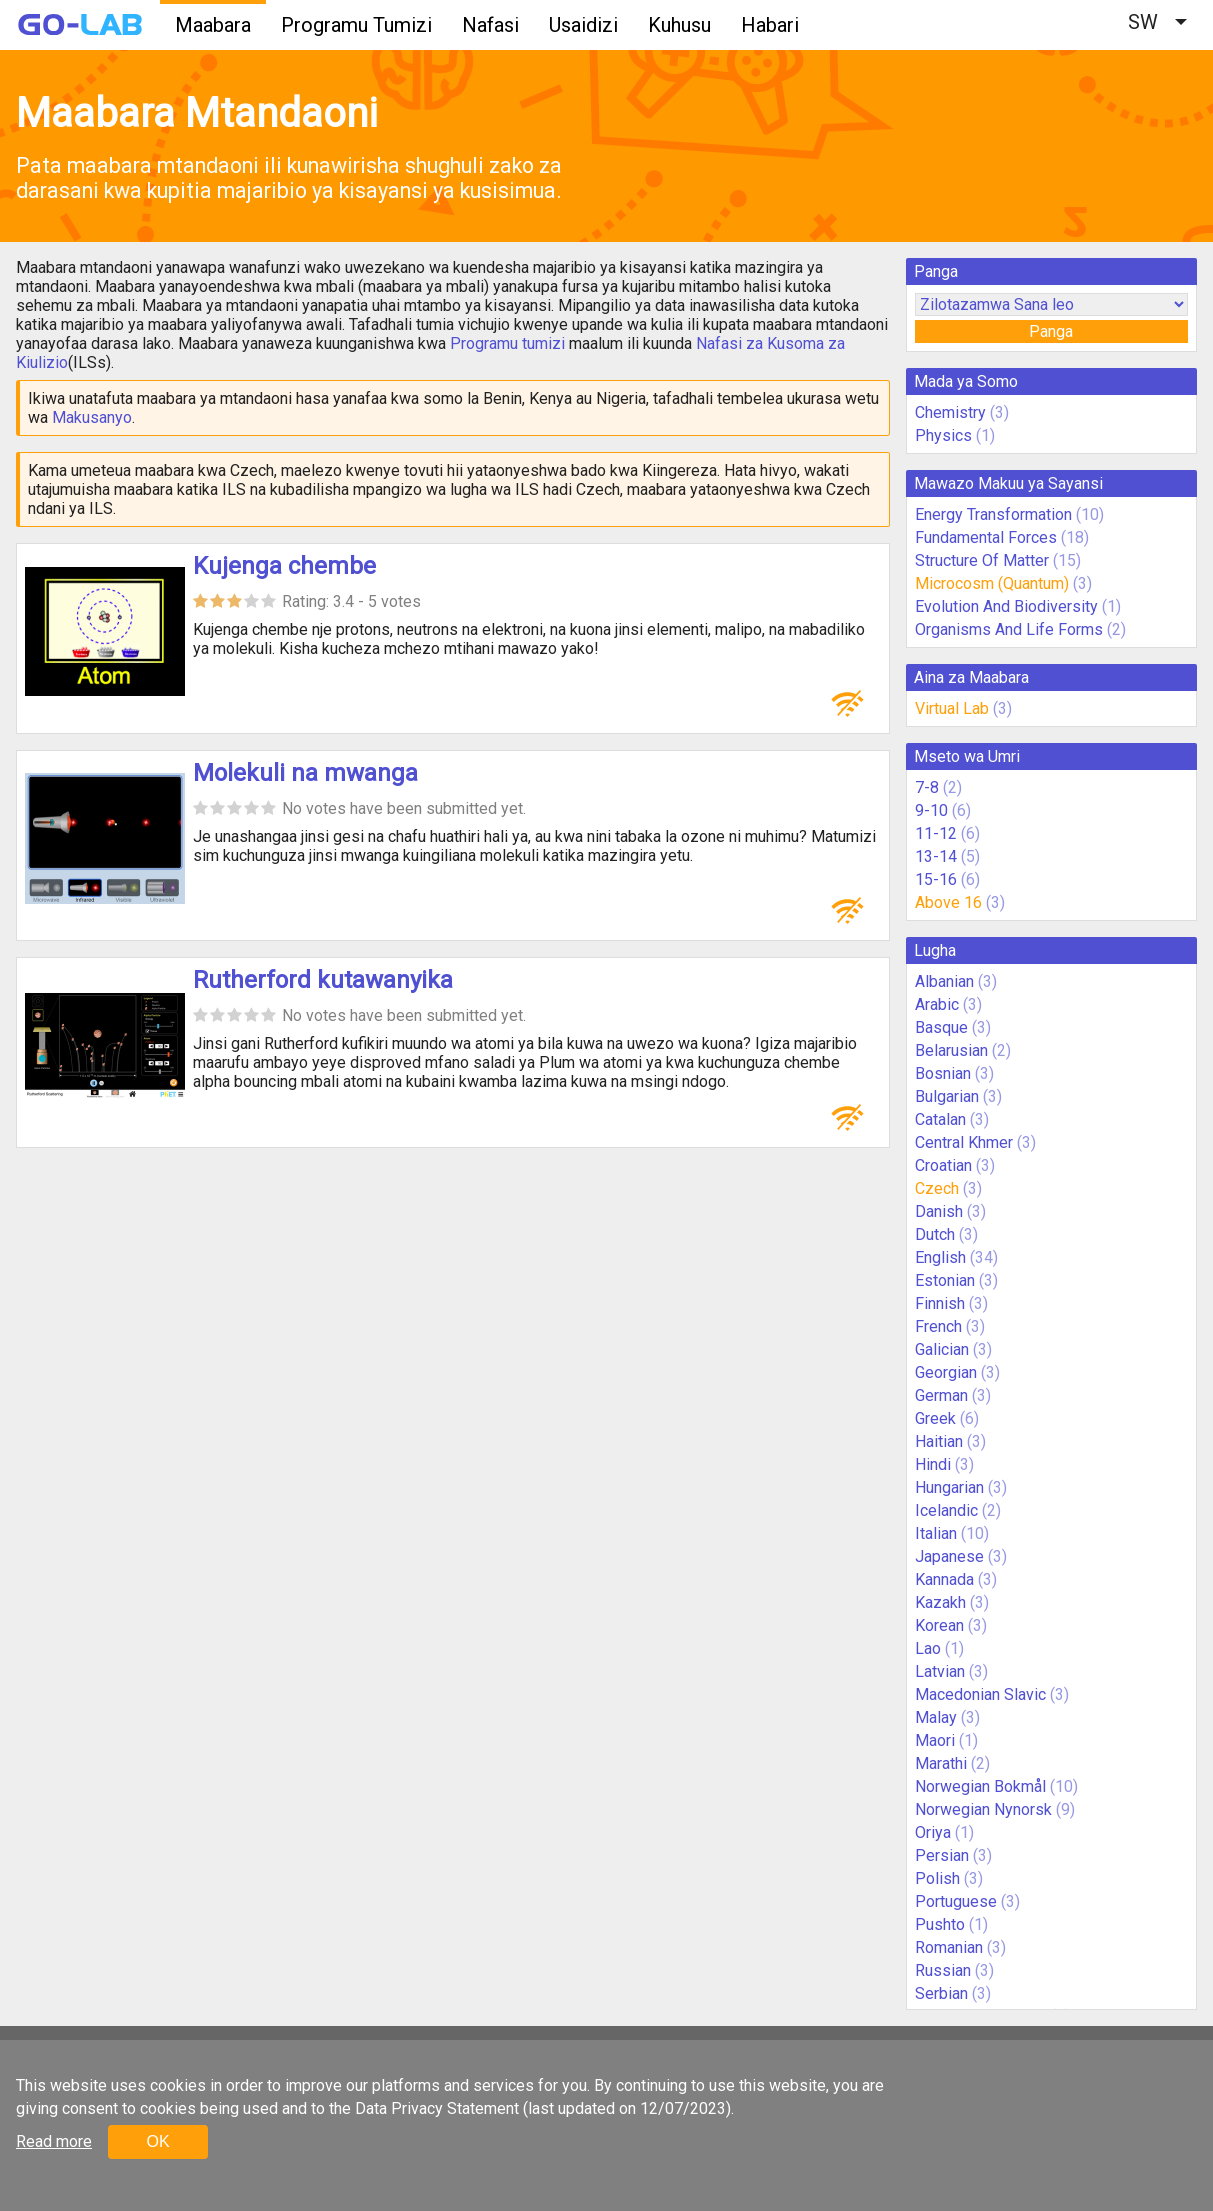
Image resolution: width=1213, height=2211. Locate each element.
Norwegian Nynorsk (983, 1809)
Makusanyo (92, 417)
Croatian (943, 1165)
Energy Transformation (993, 514)
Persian (942, 1855)
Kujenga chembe (284, 566)
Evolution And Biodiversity (1006, 606)
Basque (941, 1027)
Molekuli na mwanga (305, 773)
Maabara (213, 25)
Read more (54, 2141)
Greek (935, 1418)
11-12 (936, 833)
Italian (936, 1533)
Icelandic (946, 1510)
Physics (943, 435)
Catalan (940, 1119)
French (938, 1326)
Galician (942, 1349)
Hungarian (949, 1487)
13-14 (936, 856)
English (940, 1257)
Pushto (940, 1924)
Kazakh (940, 1602)
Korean (939, 1625)
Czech (937, 1188)
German (941, 1395)
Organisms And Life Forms (1009, 629)
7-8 (927, 787)
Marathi (941, 1763)
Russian (943, 1970)
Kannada (944, 1579)
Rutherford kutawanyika (323, 980)
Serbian (941, 1993)
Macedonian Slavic (980, 1694)
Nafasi (490, 25)
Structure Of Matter (982, 560)
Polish (937, 1878)
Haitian (939, 1441)
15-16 (936, 879)
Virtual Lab (952, 708)
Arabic (937, 1004)
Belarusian (951, 1050)
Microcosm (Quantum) (992, 583)
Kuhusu (679, 25)
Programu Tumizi (356, 25)
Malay (936, 1717)
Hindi (933, 1464)
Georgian (946, 1372)
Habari (770, 25)
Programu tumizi (507, 343)
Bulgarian (947, 1096)
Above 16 (948, 902)
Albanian (944, 981)
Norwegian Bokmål (980, 1786)
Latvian (940, 1671)
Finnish (940, 1303)
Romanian (949, 1947)
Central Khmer (964, 1142)
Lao (928, 1648)
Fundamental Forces (986, 537)
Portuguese (956, 1901)
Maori (935, 1740)
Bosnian (943, 1073)
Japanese (949, 1556)
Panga (1051, 331)
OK (157, 2141)
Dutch (935, 1234)
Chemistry (950, 412)
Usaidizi (583, 25)
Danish (939, 1211)
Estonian (945, 1280)
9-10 (931, 810)
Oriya (933, 1832)
